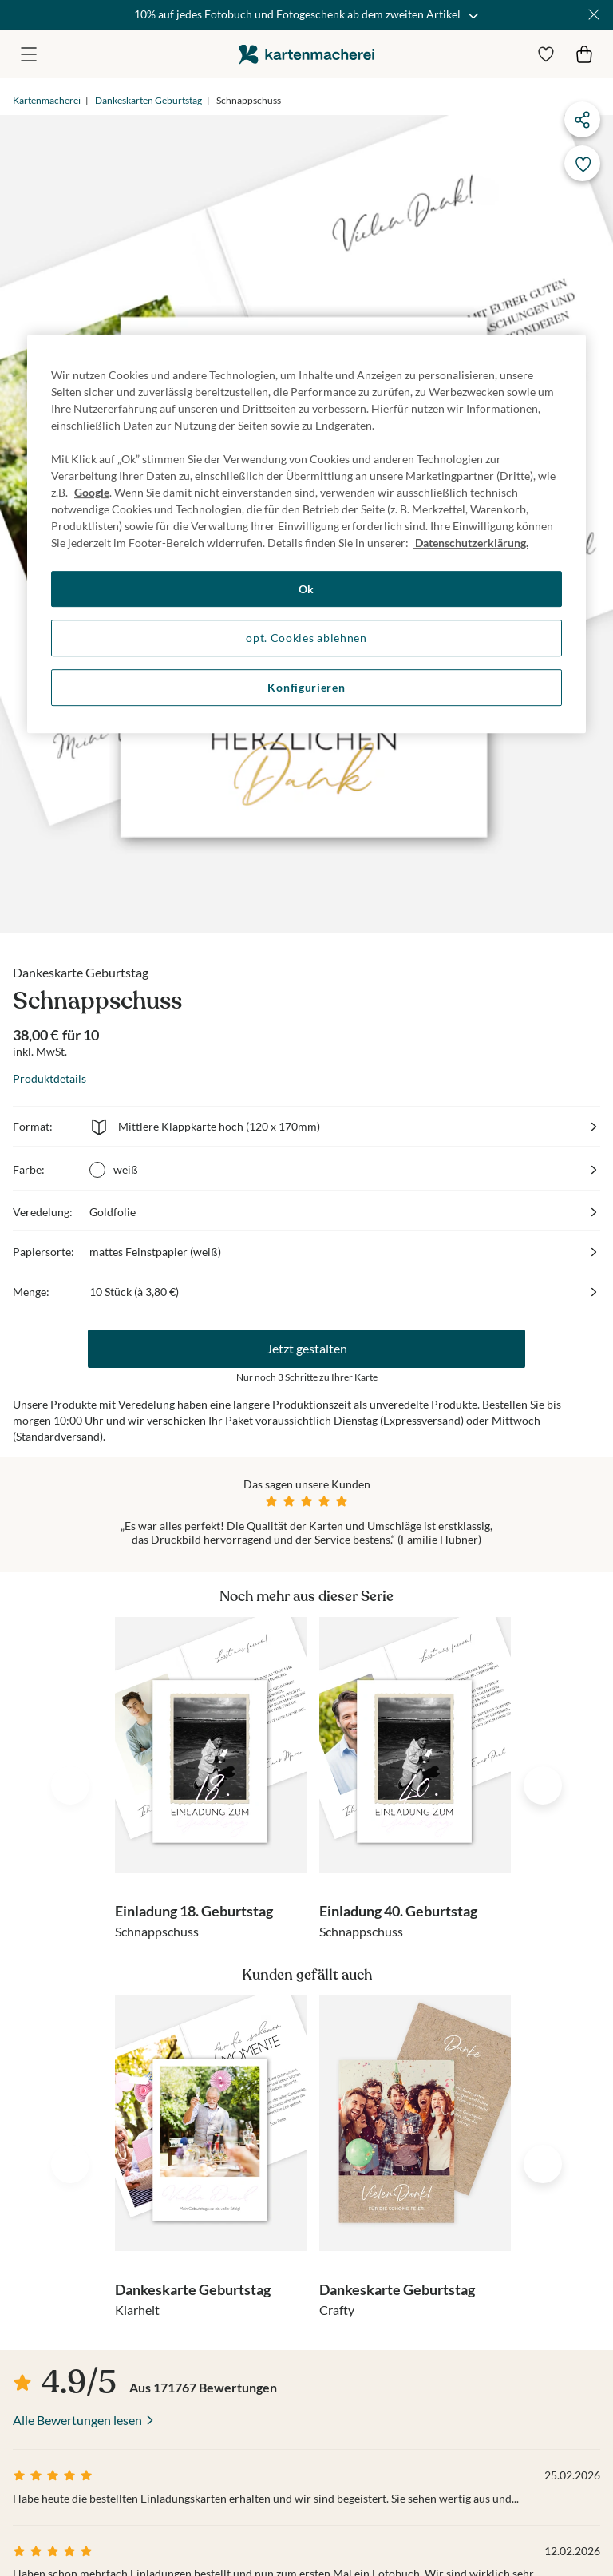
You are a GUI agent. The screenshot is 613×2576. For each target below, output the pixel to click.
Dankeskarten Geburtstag (148, 100)
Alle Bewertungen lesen (77, 2419)
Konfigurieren (306, 687)
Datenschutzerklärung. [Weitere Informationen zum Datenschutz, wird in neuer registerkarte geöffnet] (470, 542)
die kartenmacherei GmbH (306, 54)
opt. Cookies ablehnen (306, 638)
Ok (306, 589)
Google (91, 492)
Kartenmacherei (47, 100)
